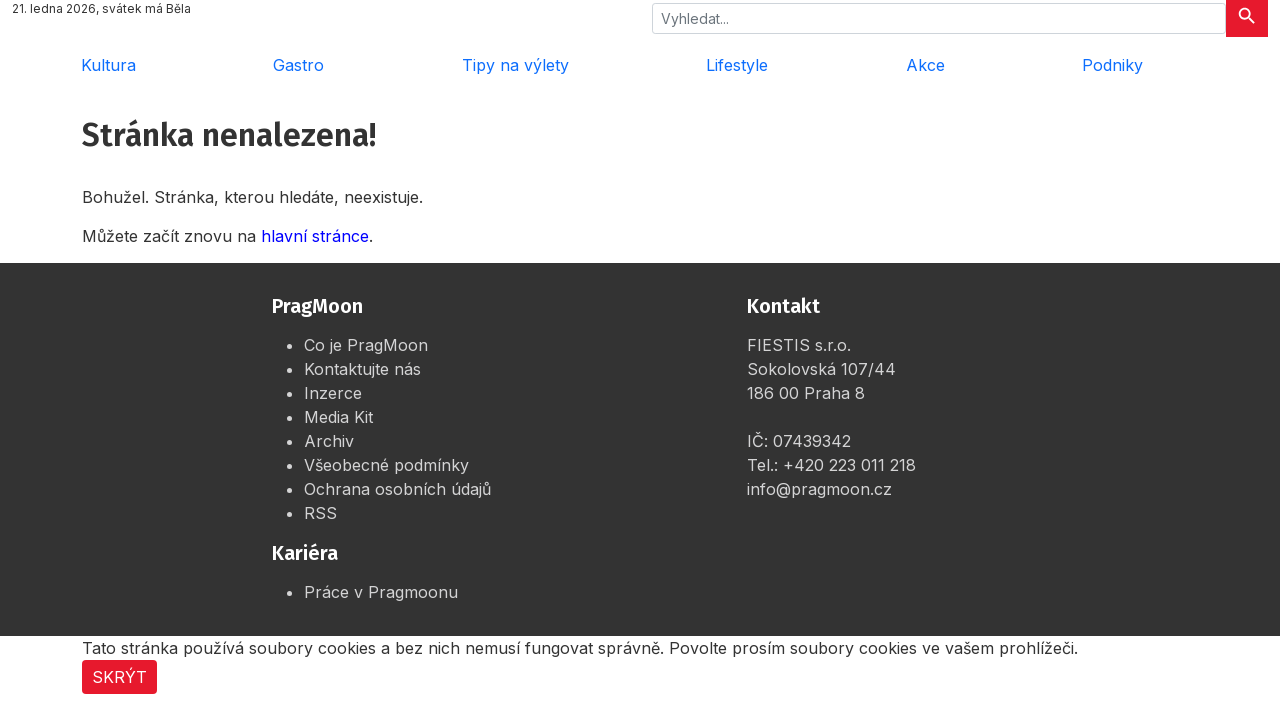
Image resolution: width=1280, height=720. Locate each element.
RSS (320, 513)
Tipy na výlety (515, 65)
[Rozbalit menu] (1240, 65)
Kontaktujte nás (362, 369)
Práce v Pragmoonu (381, 592)
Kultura (108, 65)
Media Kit (338, 417)
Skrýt (119, 677)
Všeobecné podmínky (386, 465)
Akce (925, 65)
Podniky (1112, 65)
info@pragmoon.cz (819, 489)
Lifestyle (737, 65)
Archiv (329, 441)
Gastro (298, 65)
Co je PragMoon (366, 345)
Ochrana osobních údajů (397, 489)
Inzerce (333, 393)
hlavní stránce (315, 236)
